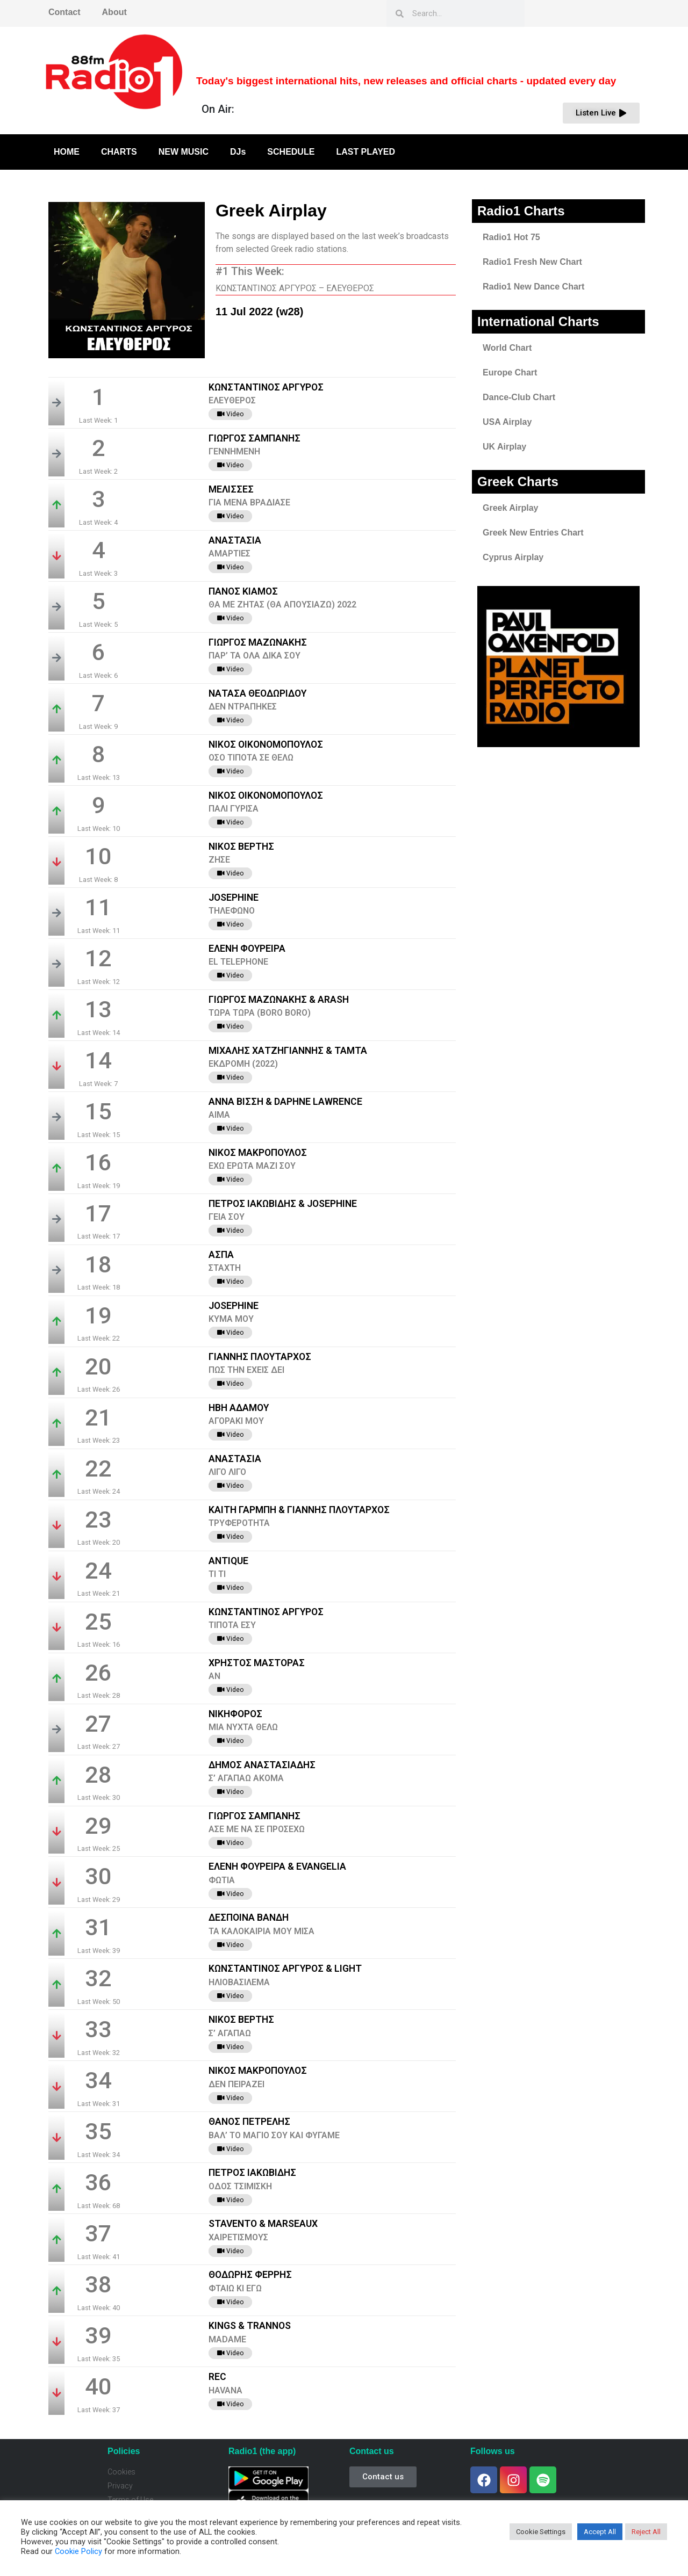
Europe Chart (510, 372)
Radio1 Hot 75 (511, 237)
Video (230, 414)
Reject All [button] (646, 2532)
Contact (64, 12)
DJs (238, 151)
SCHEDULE (290, 151)
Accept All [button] (600, 2532)
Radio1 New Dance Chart (533, 286)
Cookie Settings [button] (540, 2532)
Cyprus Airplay (513, 557)
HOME (67, 151)
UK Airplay (504, 446)
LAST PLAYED (365, 151)
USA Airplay (507, 421)
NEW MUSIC (184, 151)
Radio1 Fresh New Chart (532, 261)
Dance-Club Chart (519, 397)
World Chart (507, 347)
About (114, 12)
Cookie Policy (78, 2551)
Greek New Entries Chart (533, 532)
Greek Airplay (510, 507)
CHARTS (119, 151)
